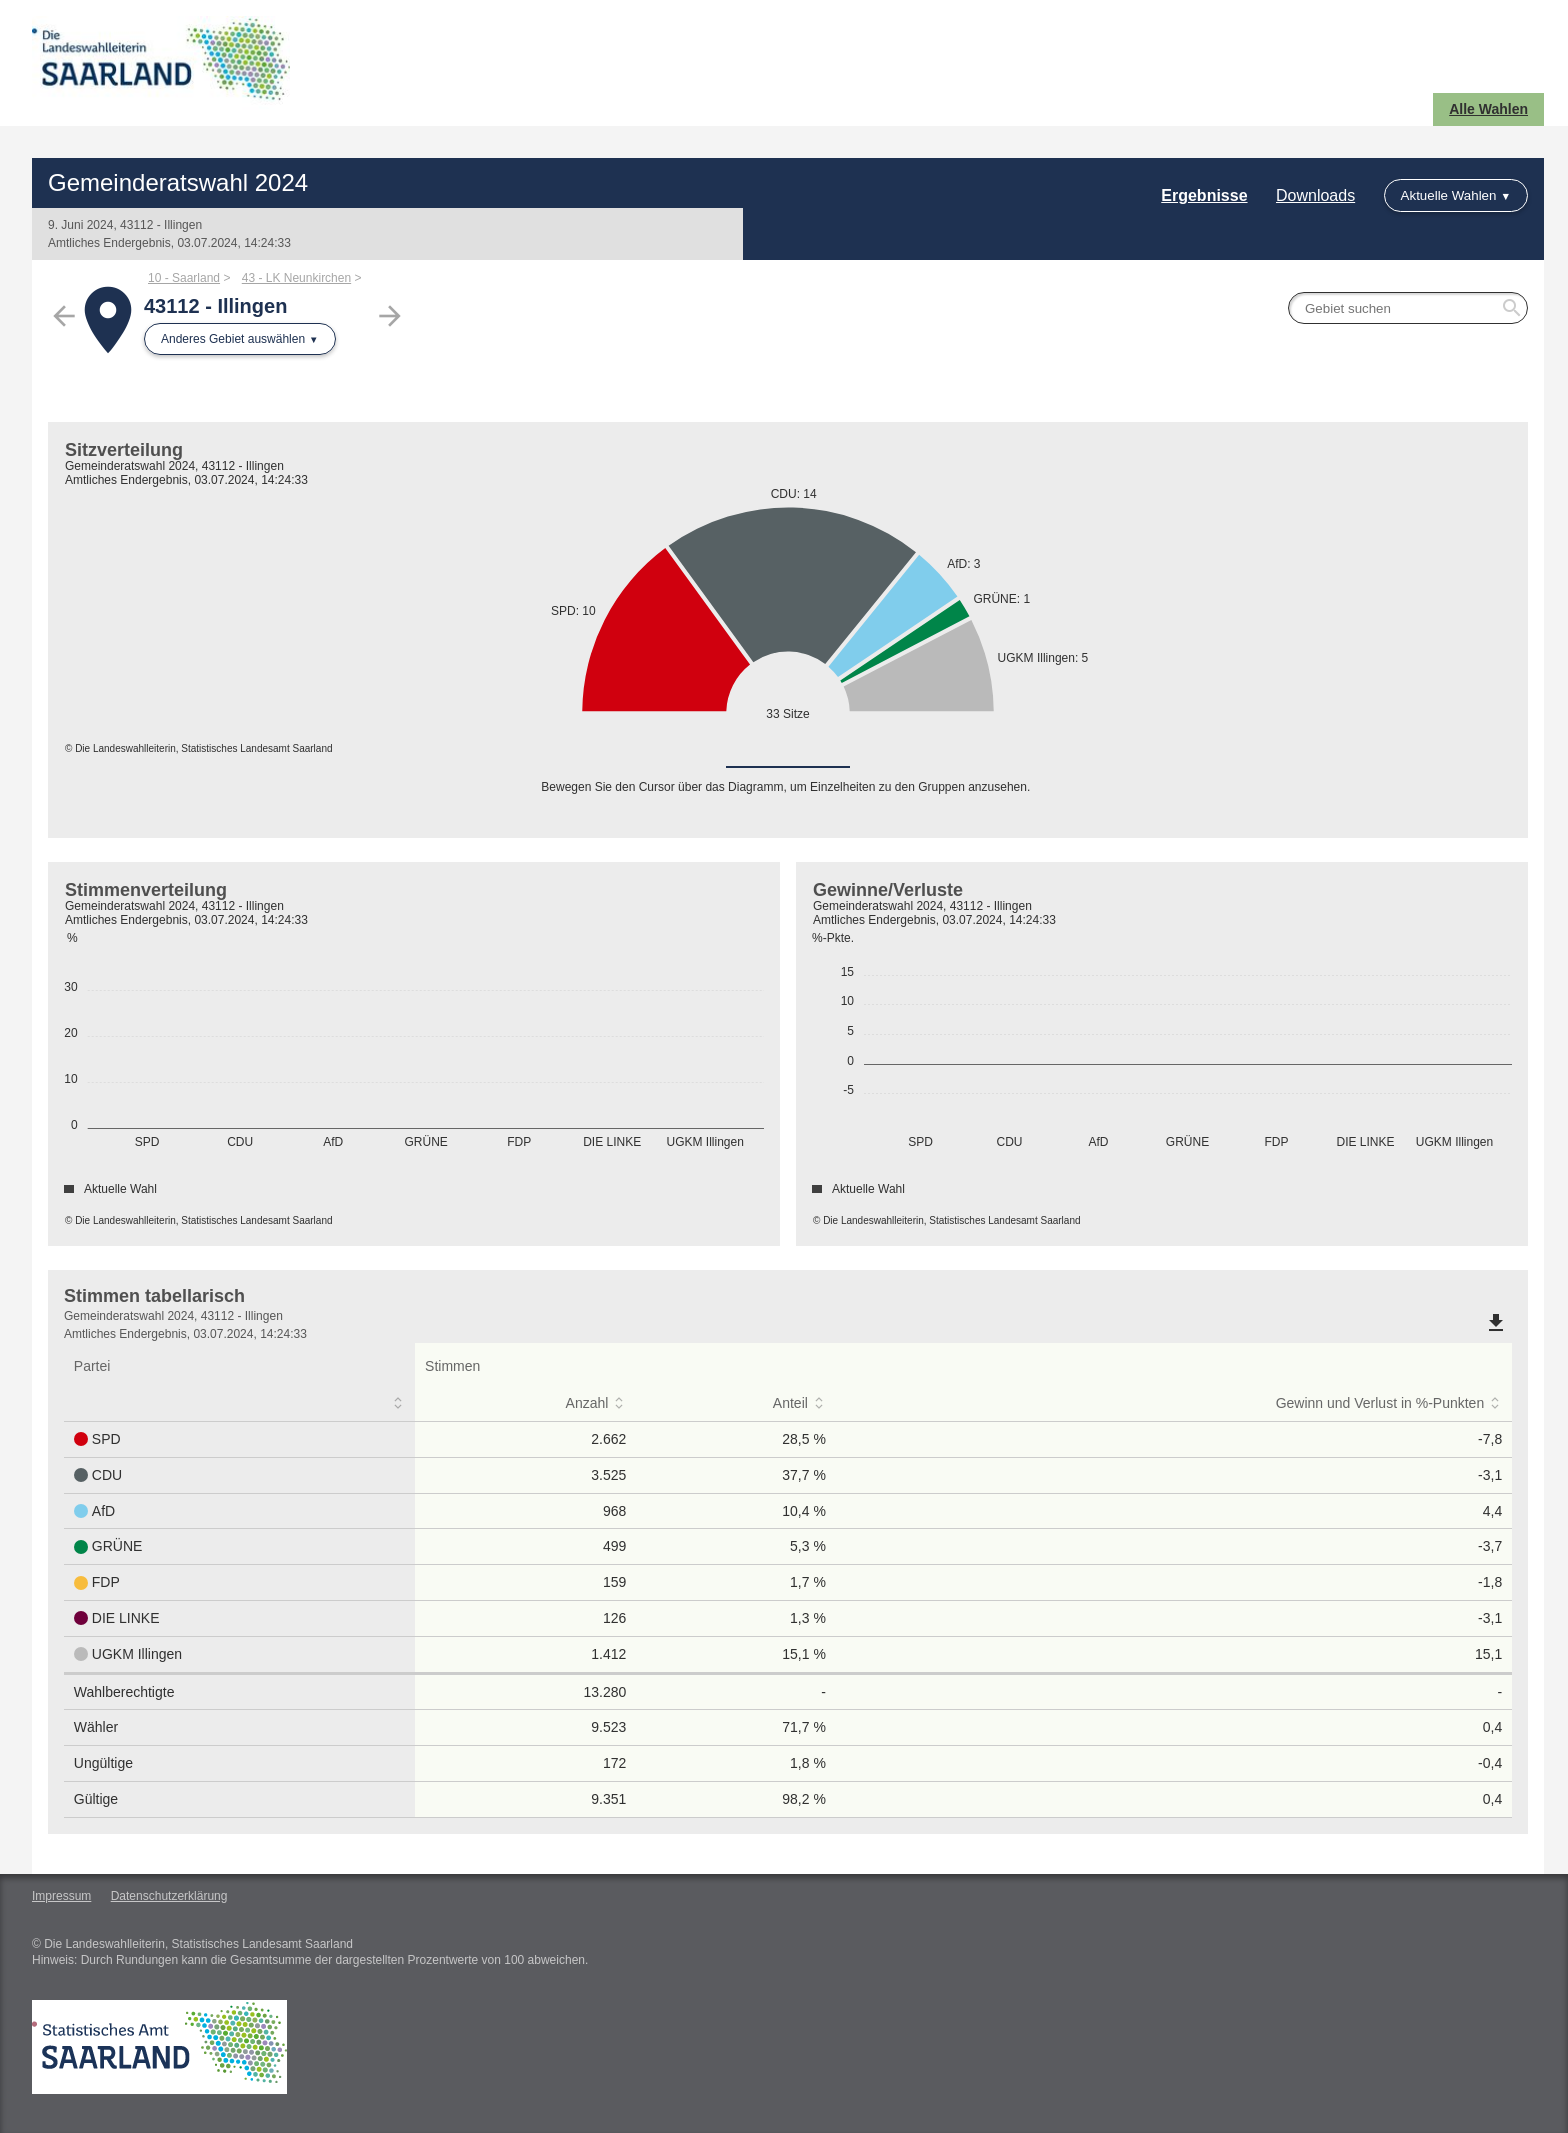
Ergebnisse (1204, 195)
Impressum (61, 1896)
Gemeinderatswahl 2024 (178, 182)
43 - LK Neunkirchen (296, 278)
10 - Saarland (184, 278)
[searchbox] (1408, 308)
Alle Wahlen (1488, 109)
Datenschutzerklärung (169, 1896)
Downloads (1315, 195)
